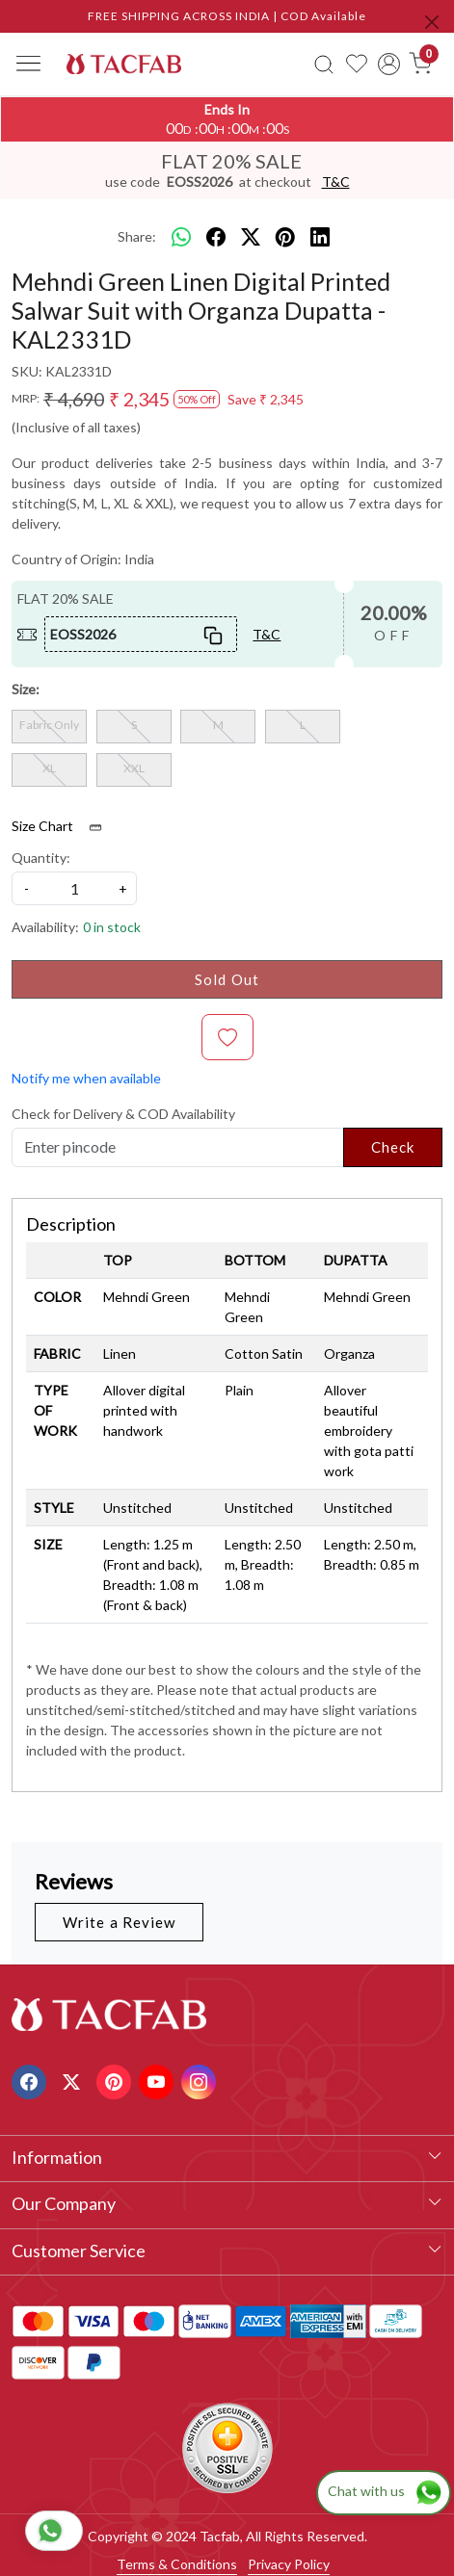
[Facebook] (31, 2079)
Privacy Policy (289, 2564)
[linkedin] (320, 237)
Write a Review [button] (119, 1922)
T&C (336, 181)
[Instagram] (201, 2079)
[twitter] (250, 237)
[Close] (432, 22)
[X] (73, 2079)
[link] (324, 63)
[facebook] (216, 237)
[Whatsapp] (181, 237)
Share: (137, 236)
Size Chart (63, 826)
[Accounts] (389, 64)
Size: (26, 689)
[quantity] (74, 888)
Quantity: (41, 857)
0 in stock (112, 927)
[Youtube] (158, 2079)
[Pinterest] (116, 2079)
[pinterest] (285, 237)
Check (393, 1147)
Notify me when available (86, 1078)
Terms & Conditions (177, 2564)
